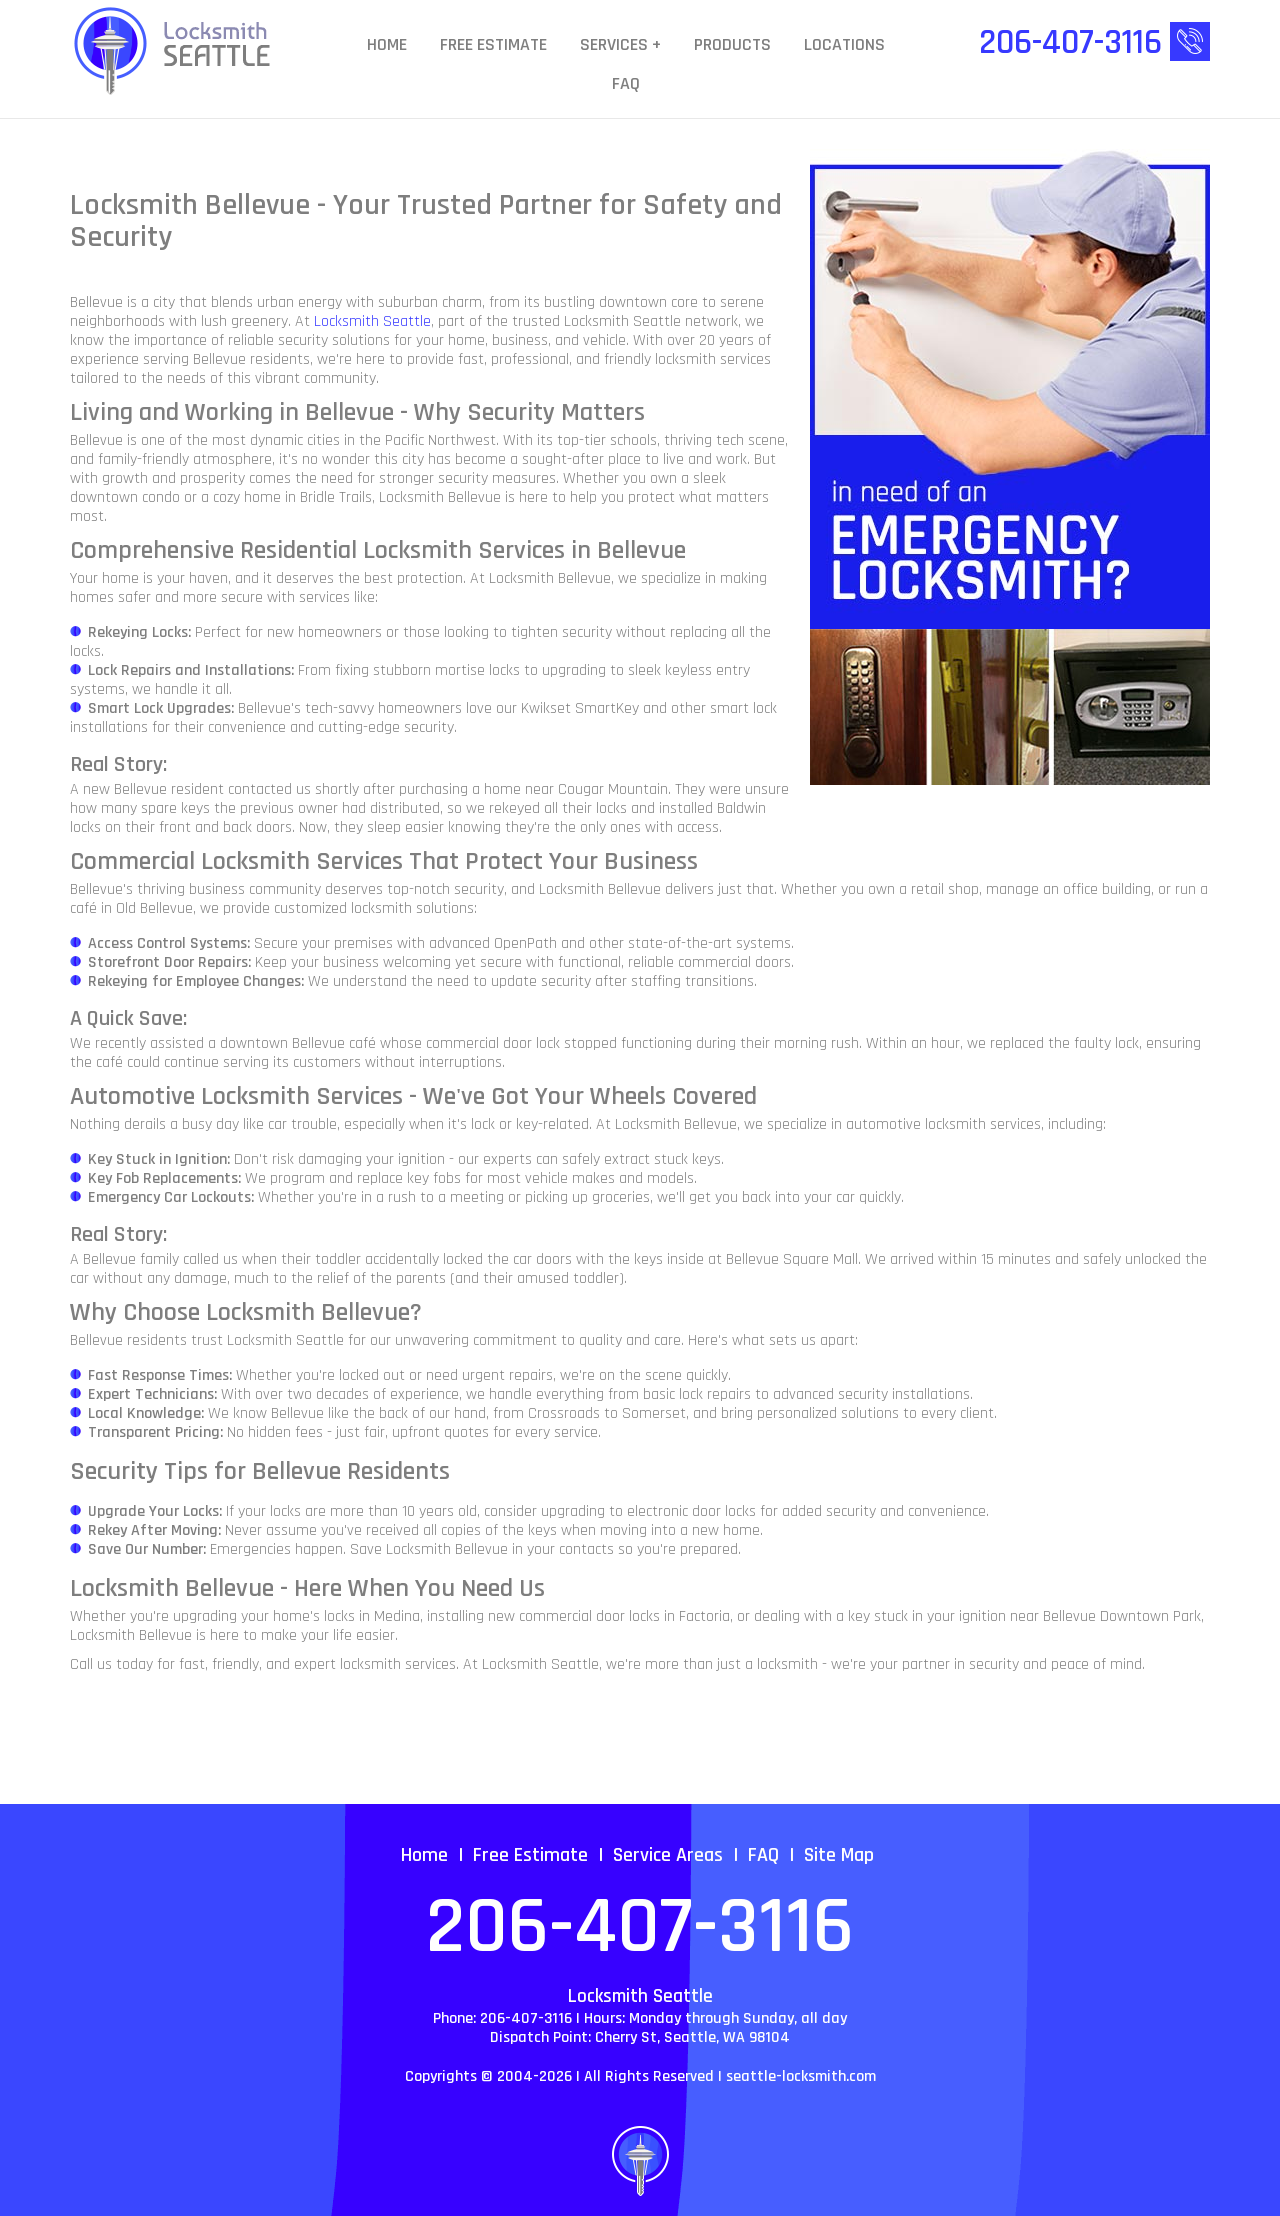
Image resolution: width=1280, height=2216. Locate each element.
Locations (844, 45)
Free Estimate (493, 45)
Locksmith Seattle (372, 321)
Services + (620, 45)
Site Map (839, 1855)
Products (732, 45)
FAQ (626, 84)
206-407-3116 (640, 1928)
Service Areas (668, 1855)
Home (387, 45)
